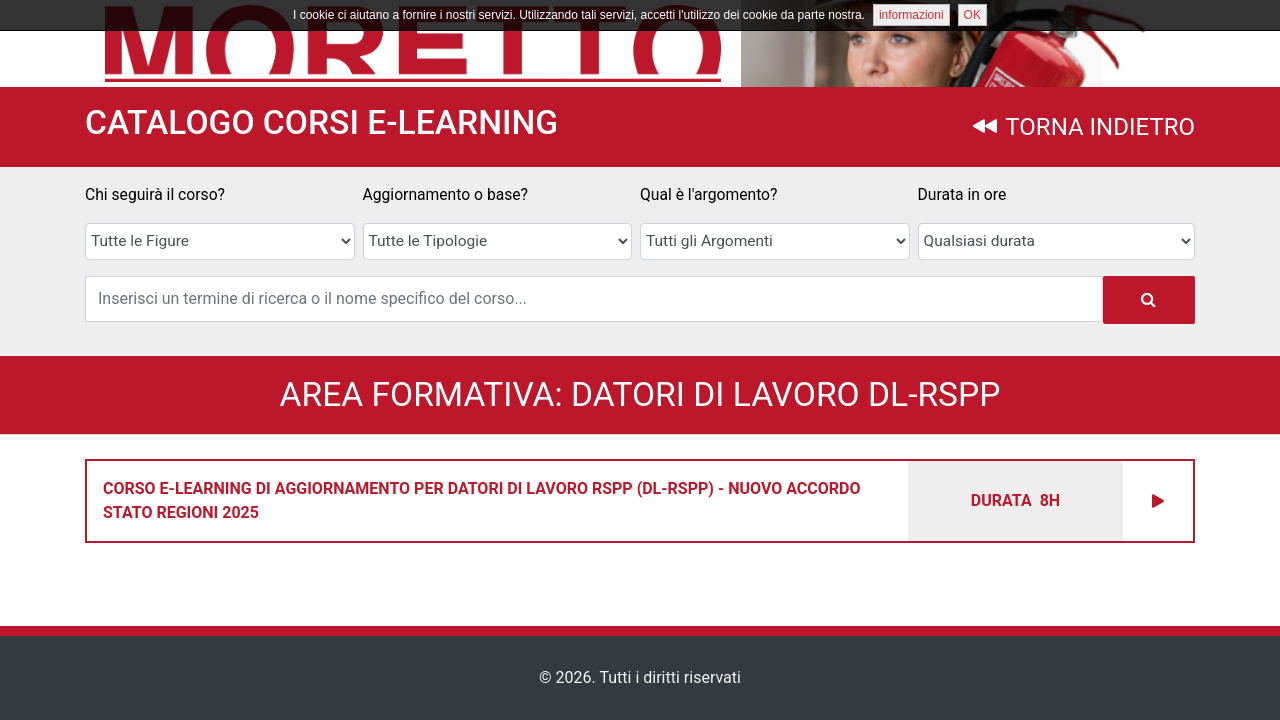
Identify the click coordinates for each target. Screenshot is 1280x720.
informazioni (911, 15)
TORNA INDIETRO (1084, 127)
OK (972, 15)
